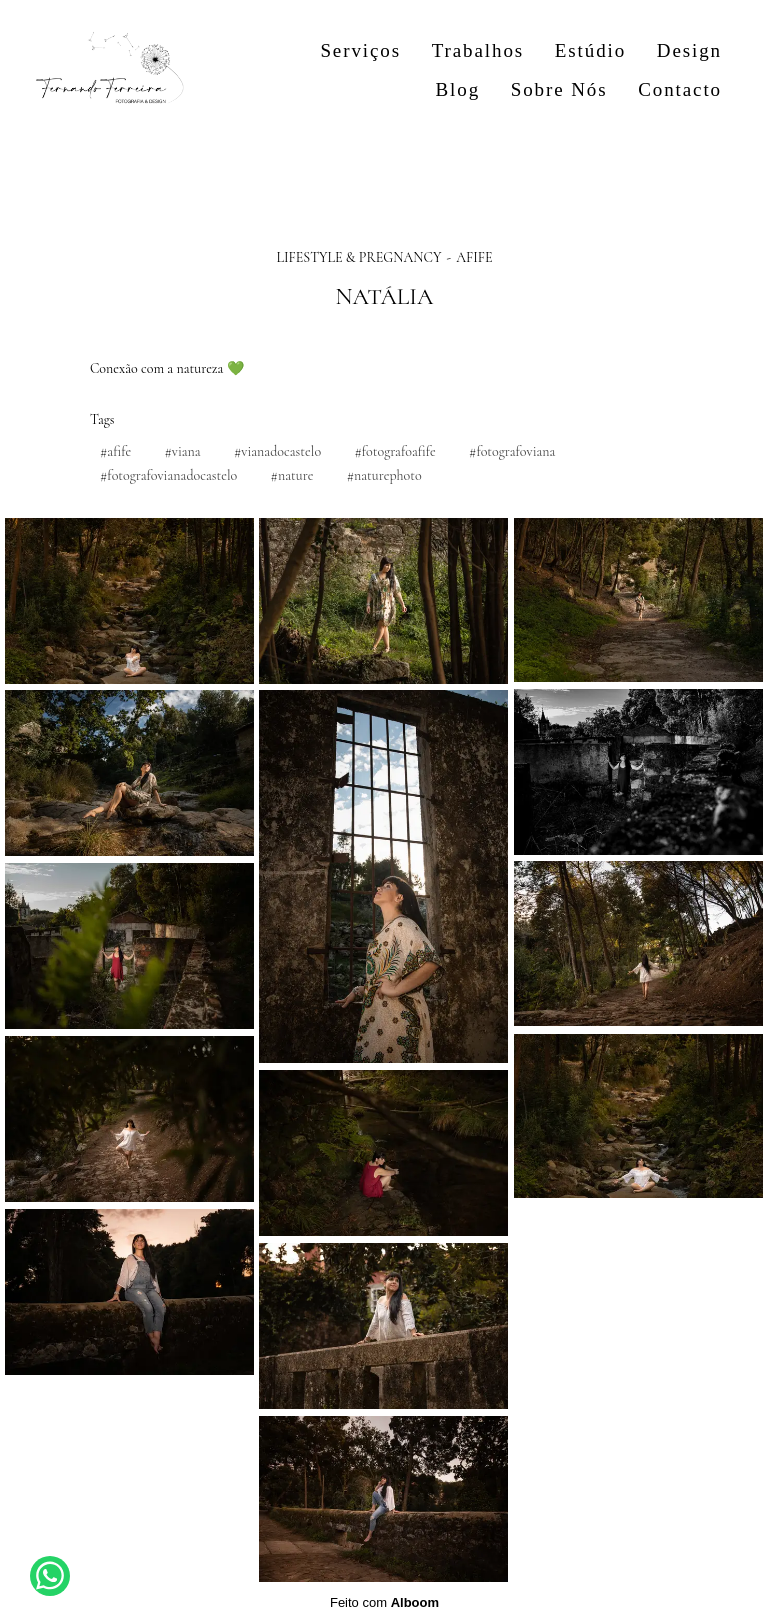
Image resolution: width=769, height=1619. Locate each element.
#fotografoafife (394, 451)
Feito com (384, 1602)
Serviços (360, 50)
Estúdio (590, 50)
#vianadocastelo (277, 451)
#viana (182, 451)
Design (689, 50)
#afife (115, 451)
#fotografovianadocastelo (168, 475)
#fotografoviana (512, 451)
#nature (292, 475)
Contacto (680, 89)
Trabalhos (478, 50)
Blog (458, 89)
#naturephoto (384, 475)
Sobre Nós (559, 89)
